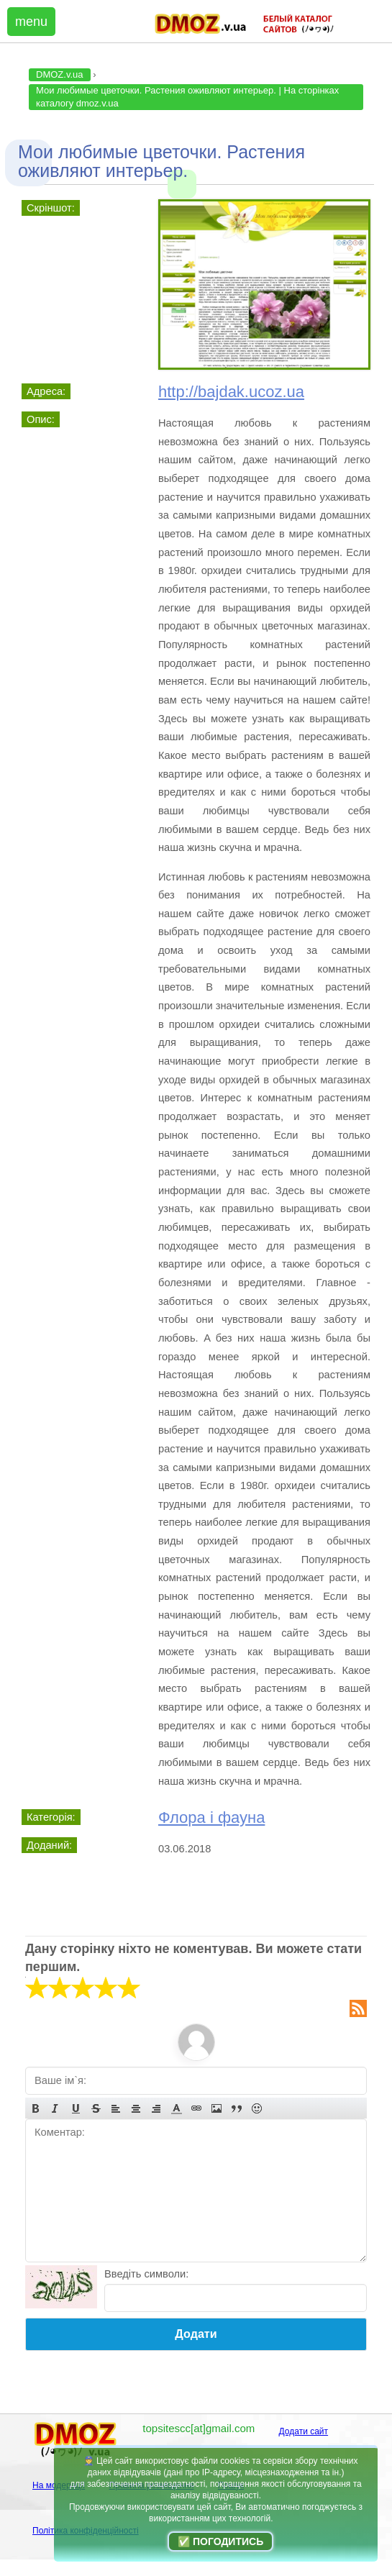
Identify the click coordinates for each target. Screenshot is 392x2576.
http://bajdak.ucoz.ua (231, 392)
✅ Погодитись (220, 2541)
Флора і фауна (211, 1817)
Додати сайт (304, 2431)
